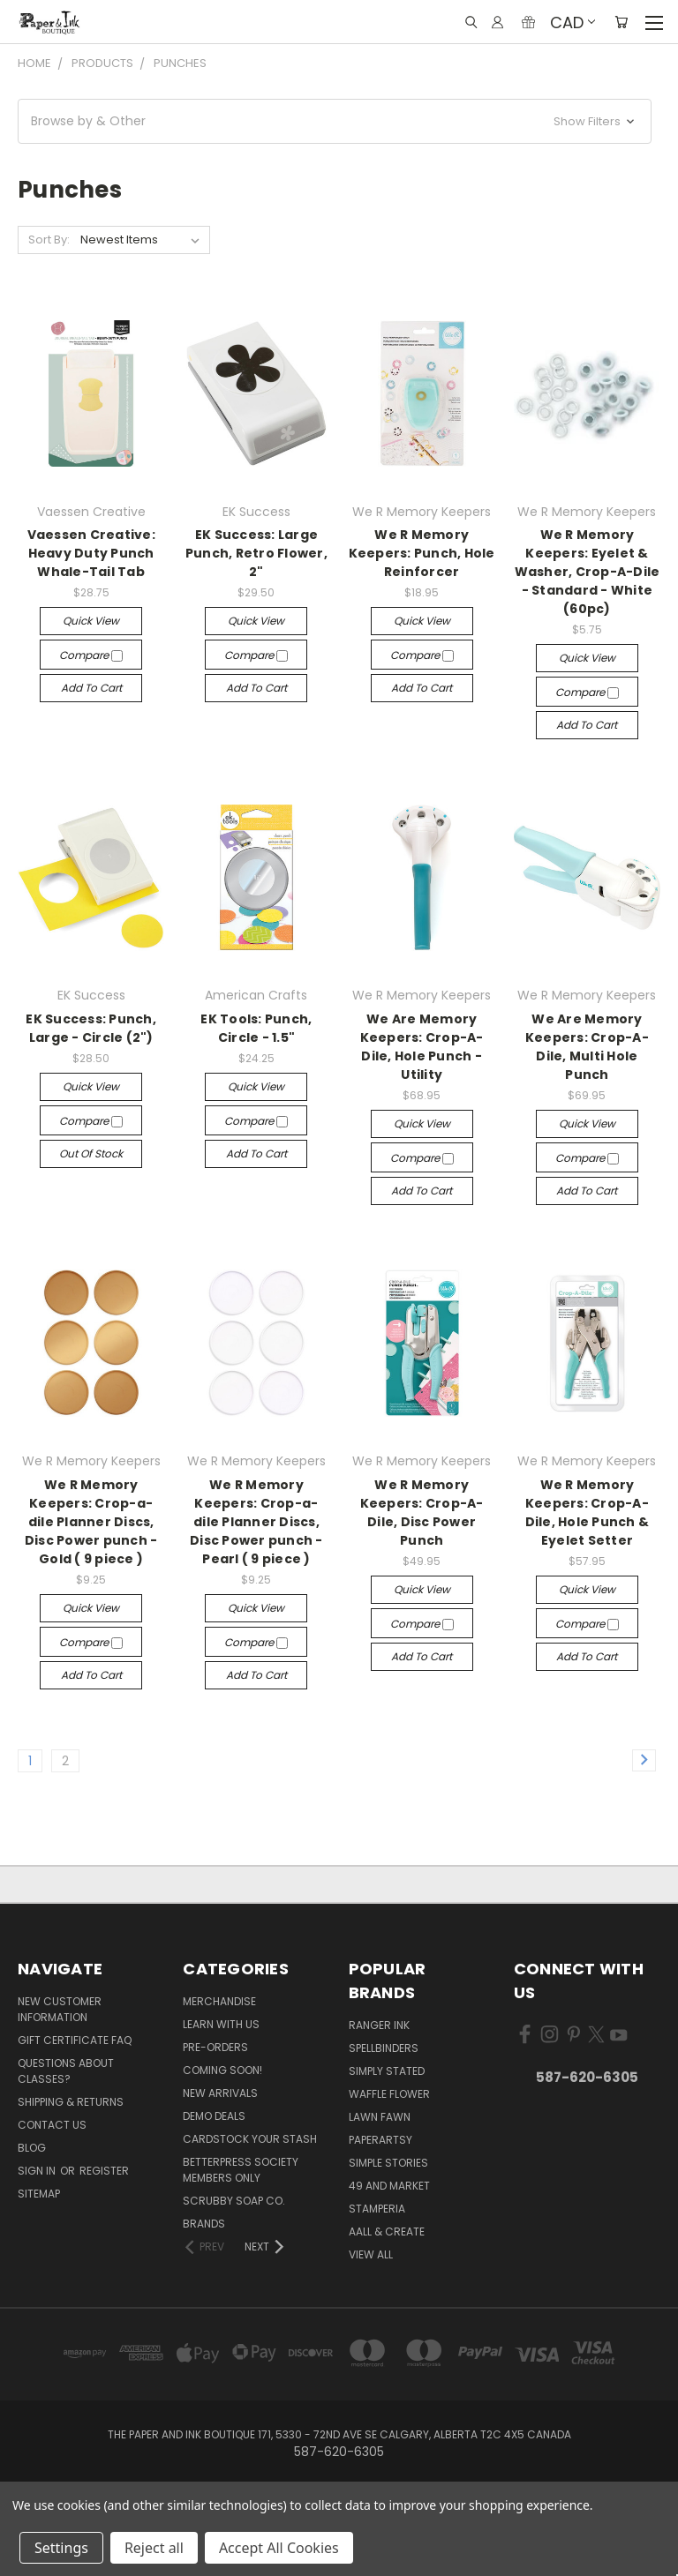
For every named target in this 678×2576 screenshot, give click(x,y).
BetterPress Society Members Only (240, 2169)
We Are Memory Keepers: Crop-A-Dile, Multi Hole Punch (587, 1046)
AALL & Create (387, 2231)
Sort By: (49, 239)
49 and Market (389, 2185)
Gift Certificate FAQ (75, 2040)
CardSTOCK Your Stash (250, 2138)
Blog (32, 2147)
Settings (61, 2547)
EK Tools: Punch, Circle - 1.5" (256, 1028)
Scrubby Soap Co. (234, 2200)
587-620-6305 (587, 2077)
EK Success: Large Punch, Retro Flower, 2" (256, 553)
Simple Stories (388, 2162)
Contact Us (52, 2124)
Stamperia (377, 2208)
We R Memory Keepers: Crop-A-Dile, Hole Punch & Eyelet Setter (587, 1512)
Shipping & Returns (71, 2101)
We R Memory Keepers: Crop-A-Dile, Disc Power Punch (422, 1512)
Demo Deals (214, 2115)
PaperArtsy (380, 2139)
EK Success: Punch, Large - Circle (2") (91, 1028)
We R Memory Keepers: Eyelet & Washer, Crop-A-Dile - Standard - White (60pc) (587, 572)
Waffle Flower (389, 2093)
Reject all (154, 2547)
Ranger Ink (379, 2025)
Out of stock (91, 1153)
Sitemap (39, 2193)
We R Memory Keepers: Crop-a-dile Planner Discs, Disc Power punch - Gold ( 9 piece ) (91, 1522)
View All (371, 2254)
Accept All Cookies (279, 2547)
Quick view (91, 620)
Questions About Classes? (66, 2071)
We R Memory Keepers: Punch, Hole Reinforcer (422, 553)
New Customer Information (60, 2009)
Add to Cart (91, 687)
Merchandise (219, 2001)
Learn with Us (221, 2024)
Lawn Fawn (380, 2116)
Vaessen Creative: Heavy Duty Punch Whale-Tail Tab (91, 553)
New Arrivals (220, 2093)
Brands (204, 2223)
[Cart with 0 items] (621, 22)
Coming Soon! (222, 2070)
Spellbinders (383, 2048)
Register (104, 2170)
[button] (335, 121)
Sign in (38, 2170)
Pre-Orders (215, 2047)
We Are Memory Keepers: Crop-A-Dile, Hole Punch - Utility (422, 1046)
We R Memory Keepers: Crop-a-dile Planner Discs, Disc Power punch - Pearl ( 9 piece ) (256, 1522)
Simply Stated (387, 2070)
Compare (91, 655)
